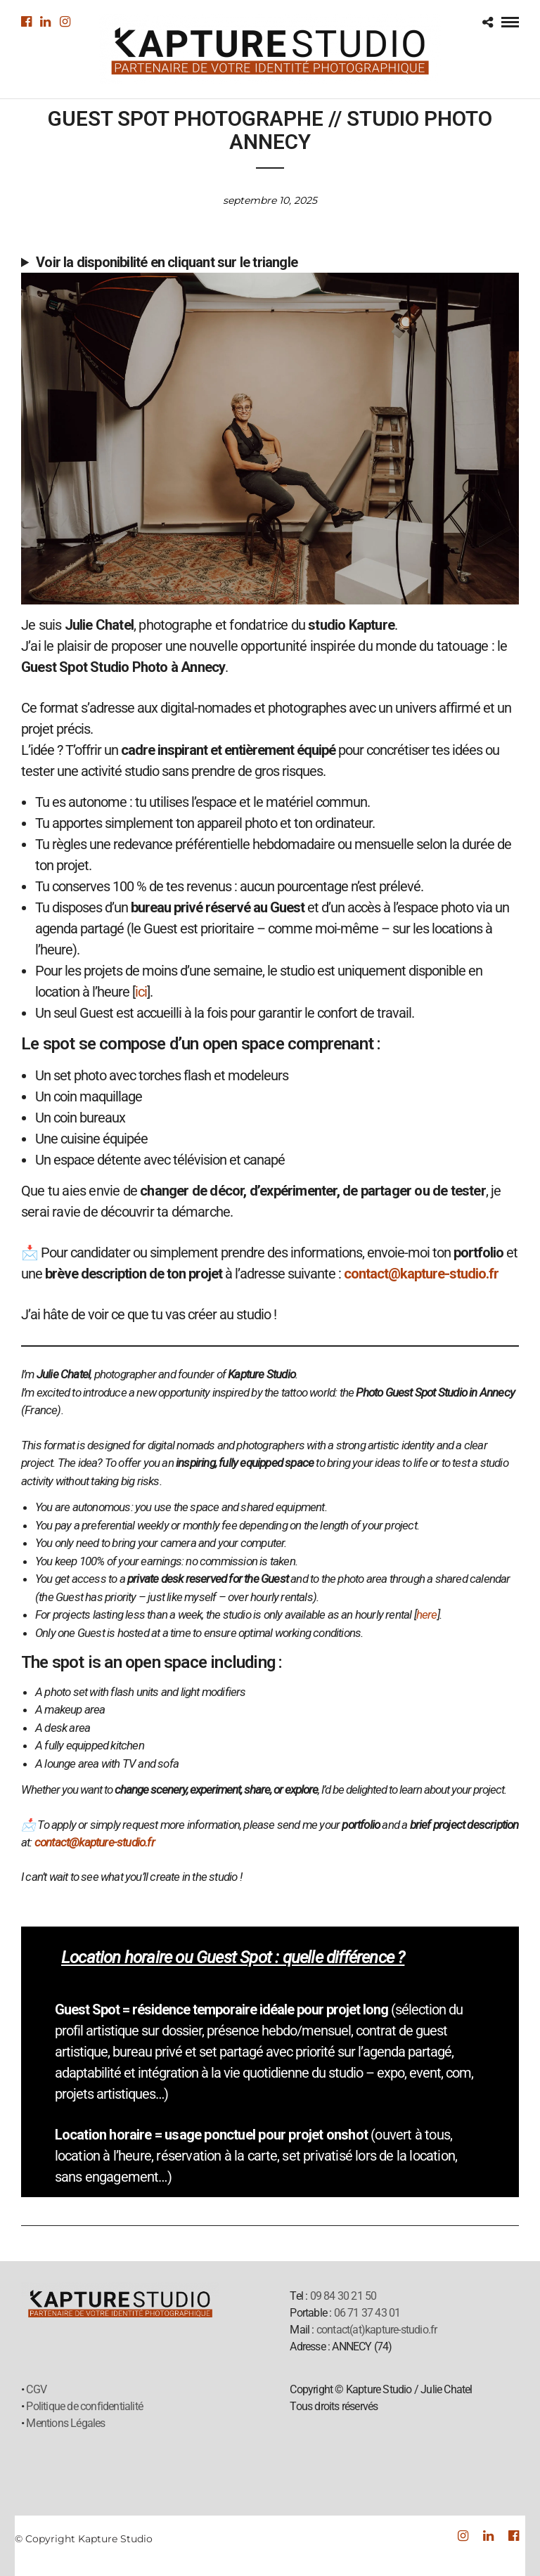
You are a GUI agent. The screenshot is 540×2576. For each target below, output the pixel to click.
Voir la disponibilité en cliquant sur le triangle (166, 262)
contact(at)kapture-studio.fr (376, 2329)
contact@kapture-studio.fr (421, 1273)
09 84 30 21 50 (343, 2296)
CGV (36, 2389)
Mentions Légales (65, 2423)
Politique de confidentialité (84, 2406)
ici (141, 991)
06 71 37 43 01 (367, 2312)
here (426, 1614)
